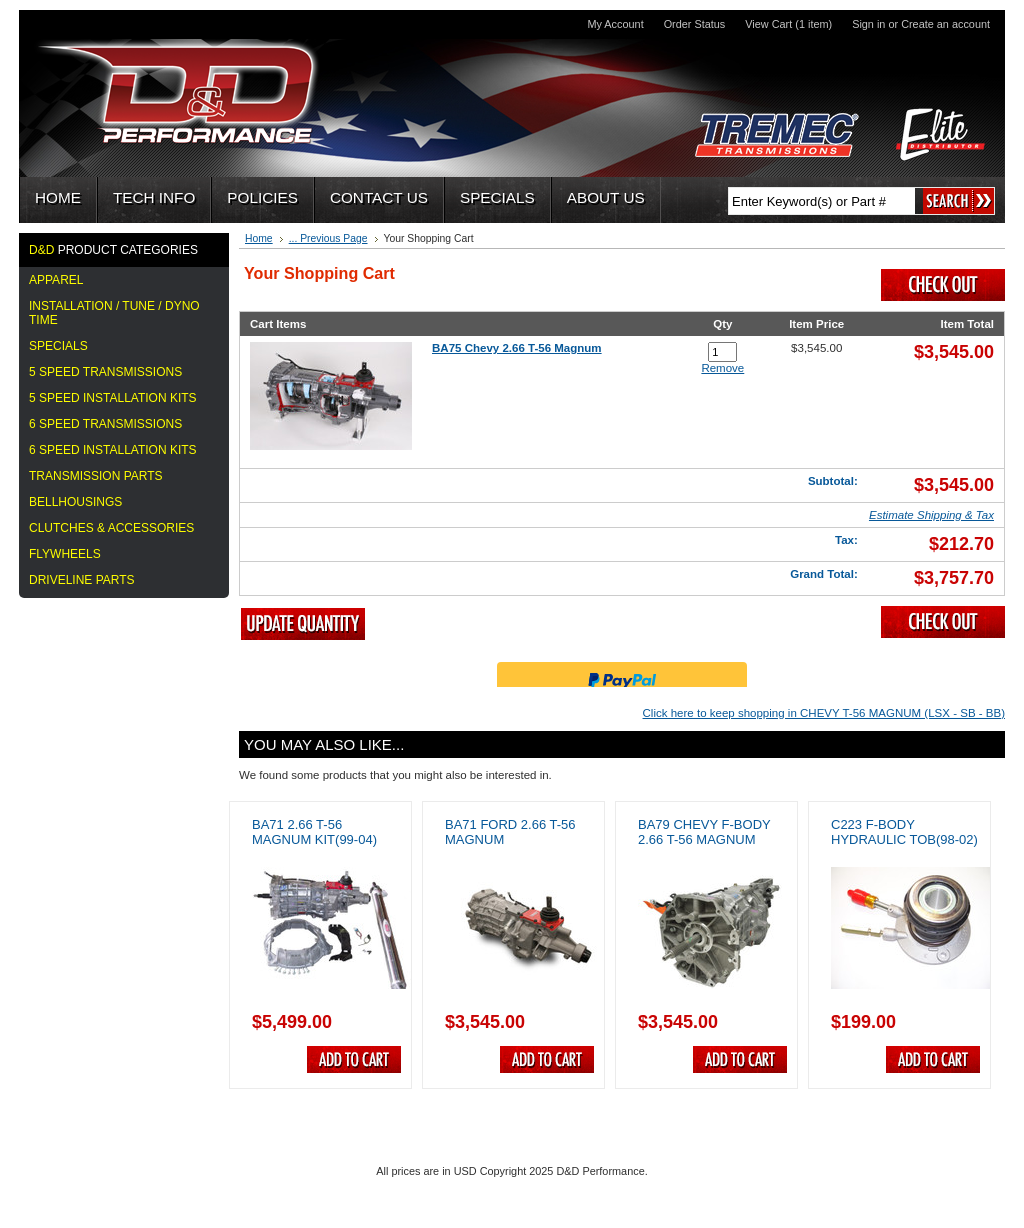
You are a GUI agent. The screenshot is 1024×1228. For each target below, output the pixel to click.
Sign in (868, 24)
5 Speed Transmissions (105, 372)
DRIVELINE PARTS (82, 580)
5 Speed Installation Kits (113, 398)
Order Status (695, 24)
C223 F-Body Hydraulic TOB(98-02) (904, 832)
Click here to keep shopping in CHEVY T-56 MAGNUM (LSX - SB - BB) (824, 713)
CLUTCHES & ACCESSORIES (111, 528)
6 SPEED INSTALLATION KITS (113, 450)
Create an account (945, 24)
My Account (615, 24)
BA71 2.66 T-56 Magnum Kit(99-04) (314, 832)
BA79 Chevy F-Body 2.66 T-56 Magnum (704, 832)
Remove (722, 368)
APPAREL (56, 280)
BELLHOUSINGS (75, 502)
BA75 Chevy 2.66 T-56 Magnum (517, 348)
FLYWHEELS (65, 554)
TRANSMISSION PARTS (96, 476)
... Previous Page (328, 238)
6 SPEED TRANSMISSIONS (105, 424)
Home (259, 238)
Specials (58, 346)
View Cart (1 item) (788, 24)
